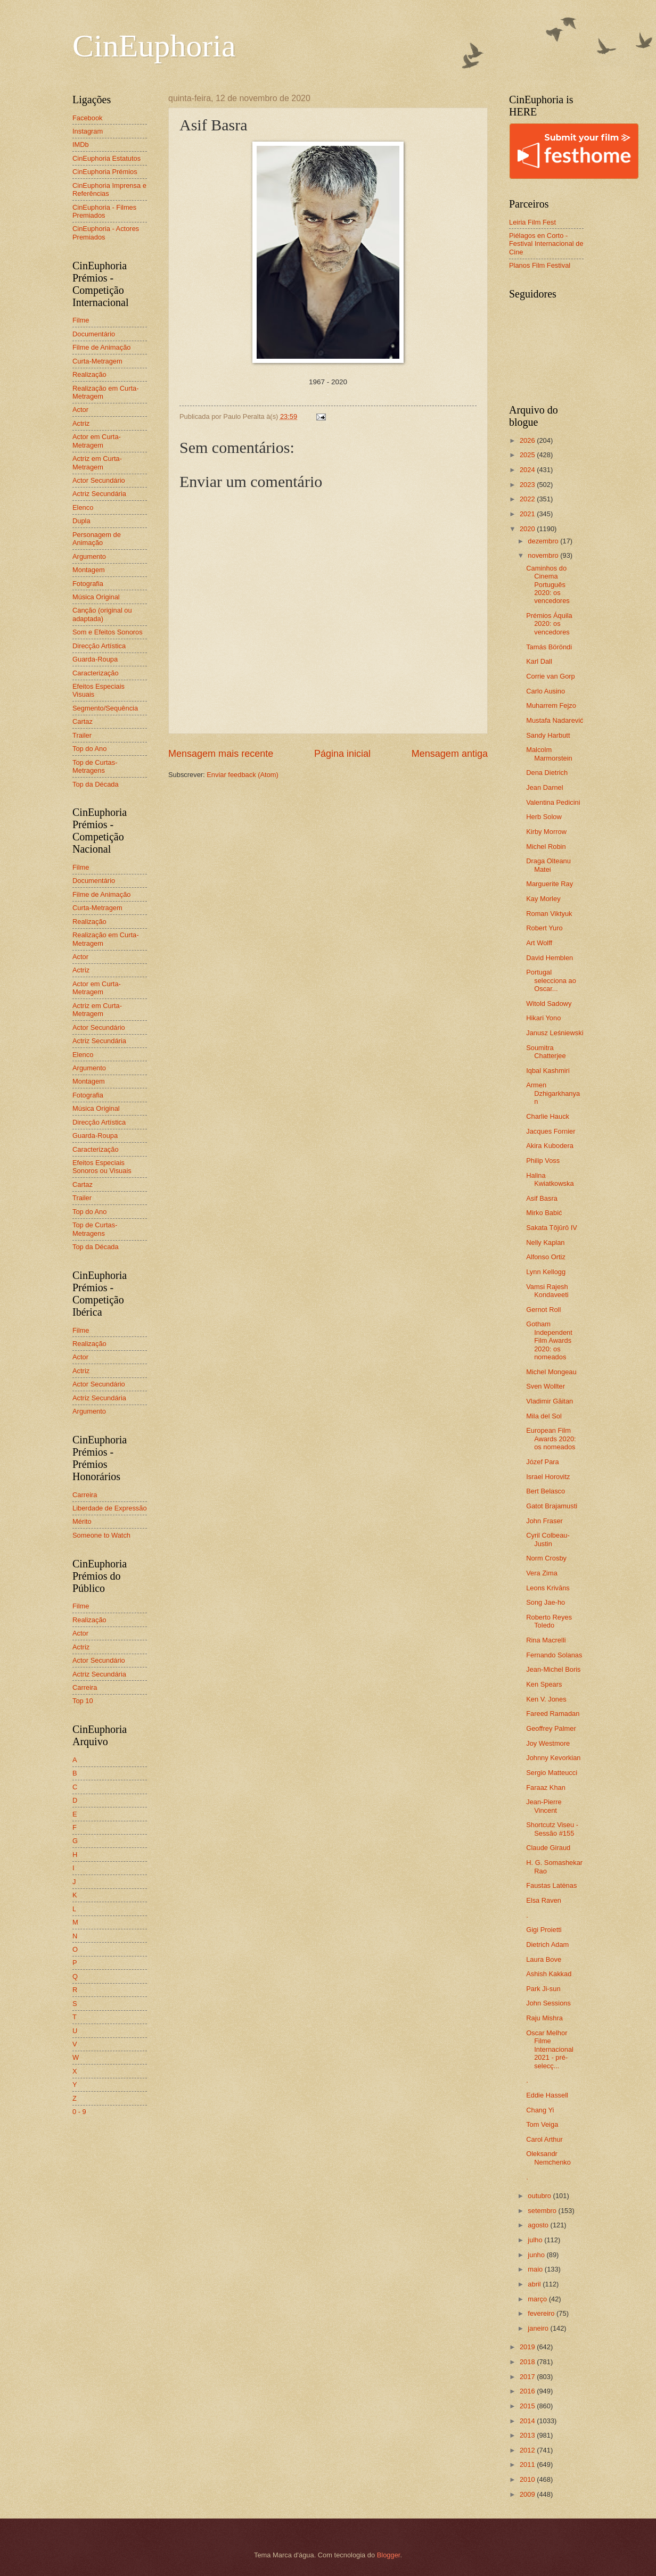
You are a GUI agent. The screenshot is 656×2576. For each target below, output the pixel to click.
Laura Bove (543, 1959)
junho (537, 2255)
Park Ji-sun (543, 1989)
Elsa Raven (543, 1900)
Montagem (88, 570)
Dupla (81, 521)
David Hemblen (549, 958)
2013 (528, 2435)
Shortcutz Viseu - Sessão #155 (552, 1829)
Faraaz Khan (545, 1787)
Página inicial (342, 753)
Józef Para (542, 1462)
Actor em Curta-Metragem (96, 441)
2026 (528, 440)
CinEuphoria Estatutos (106, 158)
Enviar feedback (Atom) (242, 775)
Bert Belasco (545, 1491)
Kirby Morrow (546, 832)
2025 (528, 455)
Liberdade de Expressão (109, 1508)
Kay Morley (543, 899)
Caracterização (95, 673)
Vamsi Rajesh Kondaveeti (547, 1291)
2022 (528, 499)
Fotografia (87, 584)
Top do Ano (89, 749)
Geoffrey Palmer (551, 1728)
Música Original (96, 597)
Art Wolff (539, 943)
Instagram (87, 131)
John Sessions (548, 2003)
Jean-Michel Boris (553, 1669)
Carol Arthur (544, 2139)
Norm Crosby (546, 1558)
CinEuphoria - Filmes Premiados (104, 211)
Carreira (84, 1495)
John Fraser (544, 1521)
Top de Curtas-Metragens (94, 766)
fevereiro (542, 2313)
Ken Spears (544, 1684)
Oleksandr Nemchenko (548, 2158)
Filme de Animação (101, 347)
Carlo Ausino (545, 691)
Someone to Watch (101, 1535)
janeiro (539, 2328)
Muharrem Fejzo (551, 705)
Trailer (82, 735)
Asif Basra (541, 1198)
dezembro (544, 541)
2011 (528, 2464)
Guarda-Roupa (95, 659)
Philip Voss (543, 1161)
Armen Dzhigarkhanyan (553, 1093)
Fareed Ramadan (552, 1714)
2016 (528, 2391)
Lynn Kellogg (545, 1272)
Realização (89, 374)
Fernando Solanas (554, 1655)
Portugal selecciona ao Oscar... (551, 980)
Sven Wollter (545, 1386)
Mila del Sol (544, 1416)
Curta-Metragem (97, 361)
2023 (528, 485)
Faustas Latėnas (551, 1885)
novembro (544, 555)
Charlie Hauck (547, 1116)
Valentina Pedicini (553, 802)
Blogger (388, 2555)
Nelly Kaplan (545, 1242)
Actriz (80, 423)
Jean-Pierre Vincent (544, 1806)
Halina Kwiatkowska (549, 1179)
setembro (543, 2211)
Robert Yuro (544, 928)
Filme (80, 320)
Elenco (82, 507)
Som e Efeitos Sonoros (107, 632)
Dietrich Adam (547, 1944)
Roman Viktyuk (549, 914)
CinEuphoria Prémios (104, 172)
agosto (539, 2225)
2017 (528, 2377)
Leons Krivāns (548, 1588)
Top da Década (95, 784)
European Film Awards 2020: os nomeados (551, 1438)
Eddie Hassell (547, 2095)
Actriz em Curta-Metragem (97, 462)
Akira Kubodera (549, 1146)
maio (536, 2269)
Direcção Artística (99, 646)
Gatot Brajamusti (551, 1506)
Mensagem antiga (450, 753)
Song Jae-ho (545, 1602)
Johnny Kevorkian (553, 1758)
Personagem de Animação (96, 539)
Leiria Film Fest (532, 222)
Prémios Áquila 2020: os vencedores (549, 624)
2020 (528, 529)
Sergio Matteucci (551, 1773)
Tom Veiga (542, 2124)
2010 (528, 2479)
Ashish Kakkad (548, 1974)
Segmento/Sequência (105, 708)
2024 (528, 470)
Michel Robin (545, 847)
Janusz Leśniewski (554, 1033)
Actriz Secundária (99, 494)
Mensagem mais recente (220, 753)
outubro (540, 2196)
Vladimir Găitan (549, 1401)
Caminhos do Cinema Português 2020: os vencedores (548, 584)
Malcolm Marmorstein (549, 754)
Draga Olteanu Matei (548, 865)
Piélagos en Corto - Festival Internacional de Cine (546, 244)
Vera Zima (541, 1573)
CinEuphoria (154, 45)
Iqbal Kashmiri (548, 1071)
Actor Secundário (98, 480)
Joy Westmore (548, 1743)
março (538, 2299)
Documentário (93, 334)
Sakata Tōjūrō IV (551, 1228)
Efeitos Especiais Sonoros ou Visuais (102, 1167)
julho (536, 2240)
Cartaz (82, 721)
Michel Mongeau (551, 1372)
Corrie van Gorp (550, 676)
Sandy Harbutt (548, 735)
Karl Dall (539, 661)
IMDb (80, 144)
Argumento (89, 556)
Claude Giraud (548, 1848)
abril (535, 2284)
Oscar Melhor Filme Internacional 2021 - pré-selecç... (549, 2049)
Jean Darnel (544, 787)
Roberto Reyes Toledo (549, 1621)
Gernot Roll (543, 1310)
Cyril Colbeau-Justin (548, 1539)
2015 (528, 2406)
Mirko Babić (544, 1213)
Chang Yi (540, 2110)
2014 (528, 2421)
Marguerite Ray (549, 884)
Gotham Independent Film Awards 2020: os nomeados (549, 1340)
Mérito (82, 1521)
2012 (528, 2450)
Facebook (87, 118)
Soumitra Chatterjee (545, 1052)
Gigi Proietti (544, 1930)
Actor (80, 410)
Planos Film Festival (539, 265)
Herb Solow (544, 817)
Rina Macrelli (545, 1640)
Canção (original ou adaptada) (102, 614)
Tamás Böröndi (549, 647)
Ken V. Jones (546, 1699)
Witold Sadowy (548, 1004)
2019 (528, 2347)
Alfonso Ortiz (545, 1257)
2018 (528, 2362)
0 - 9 (79, 2112)
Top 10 (82, 1701)
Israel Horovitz (548, 1477)
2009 (528, 2494)
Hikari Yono (543, 1018)
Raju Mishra (544, 2018)
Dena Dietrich (547, 773)
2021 (528, 514)
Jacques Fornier (550, 1131)
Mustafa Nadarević (554, 720)
